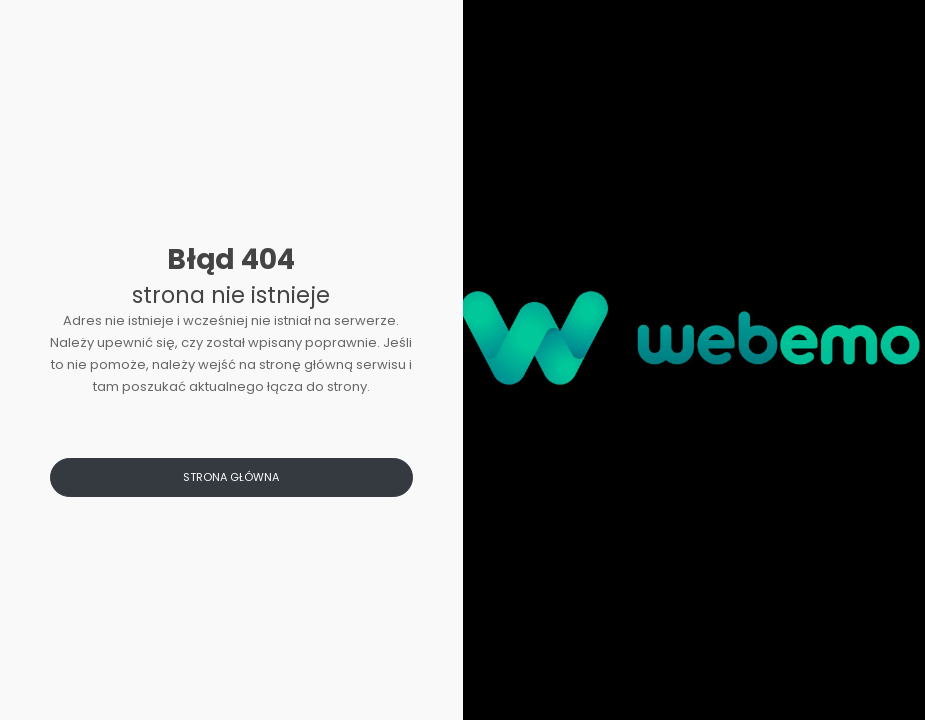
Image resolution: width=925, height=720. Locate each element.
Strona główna (231, 477)
